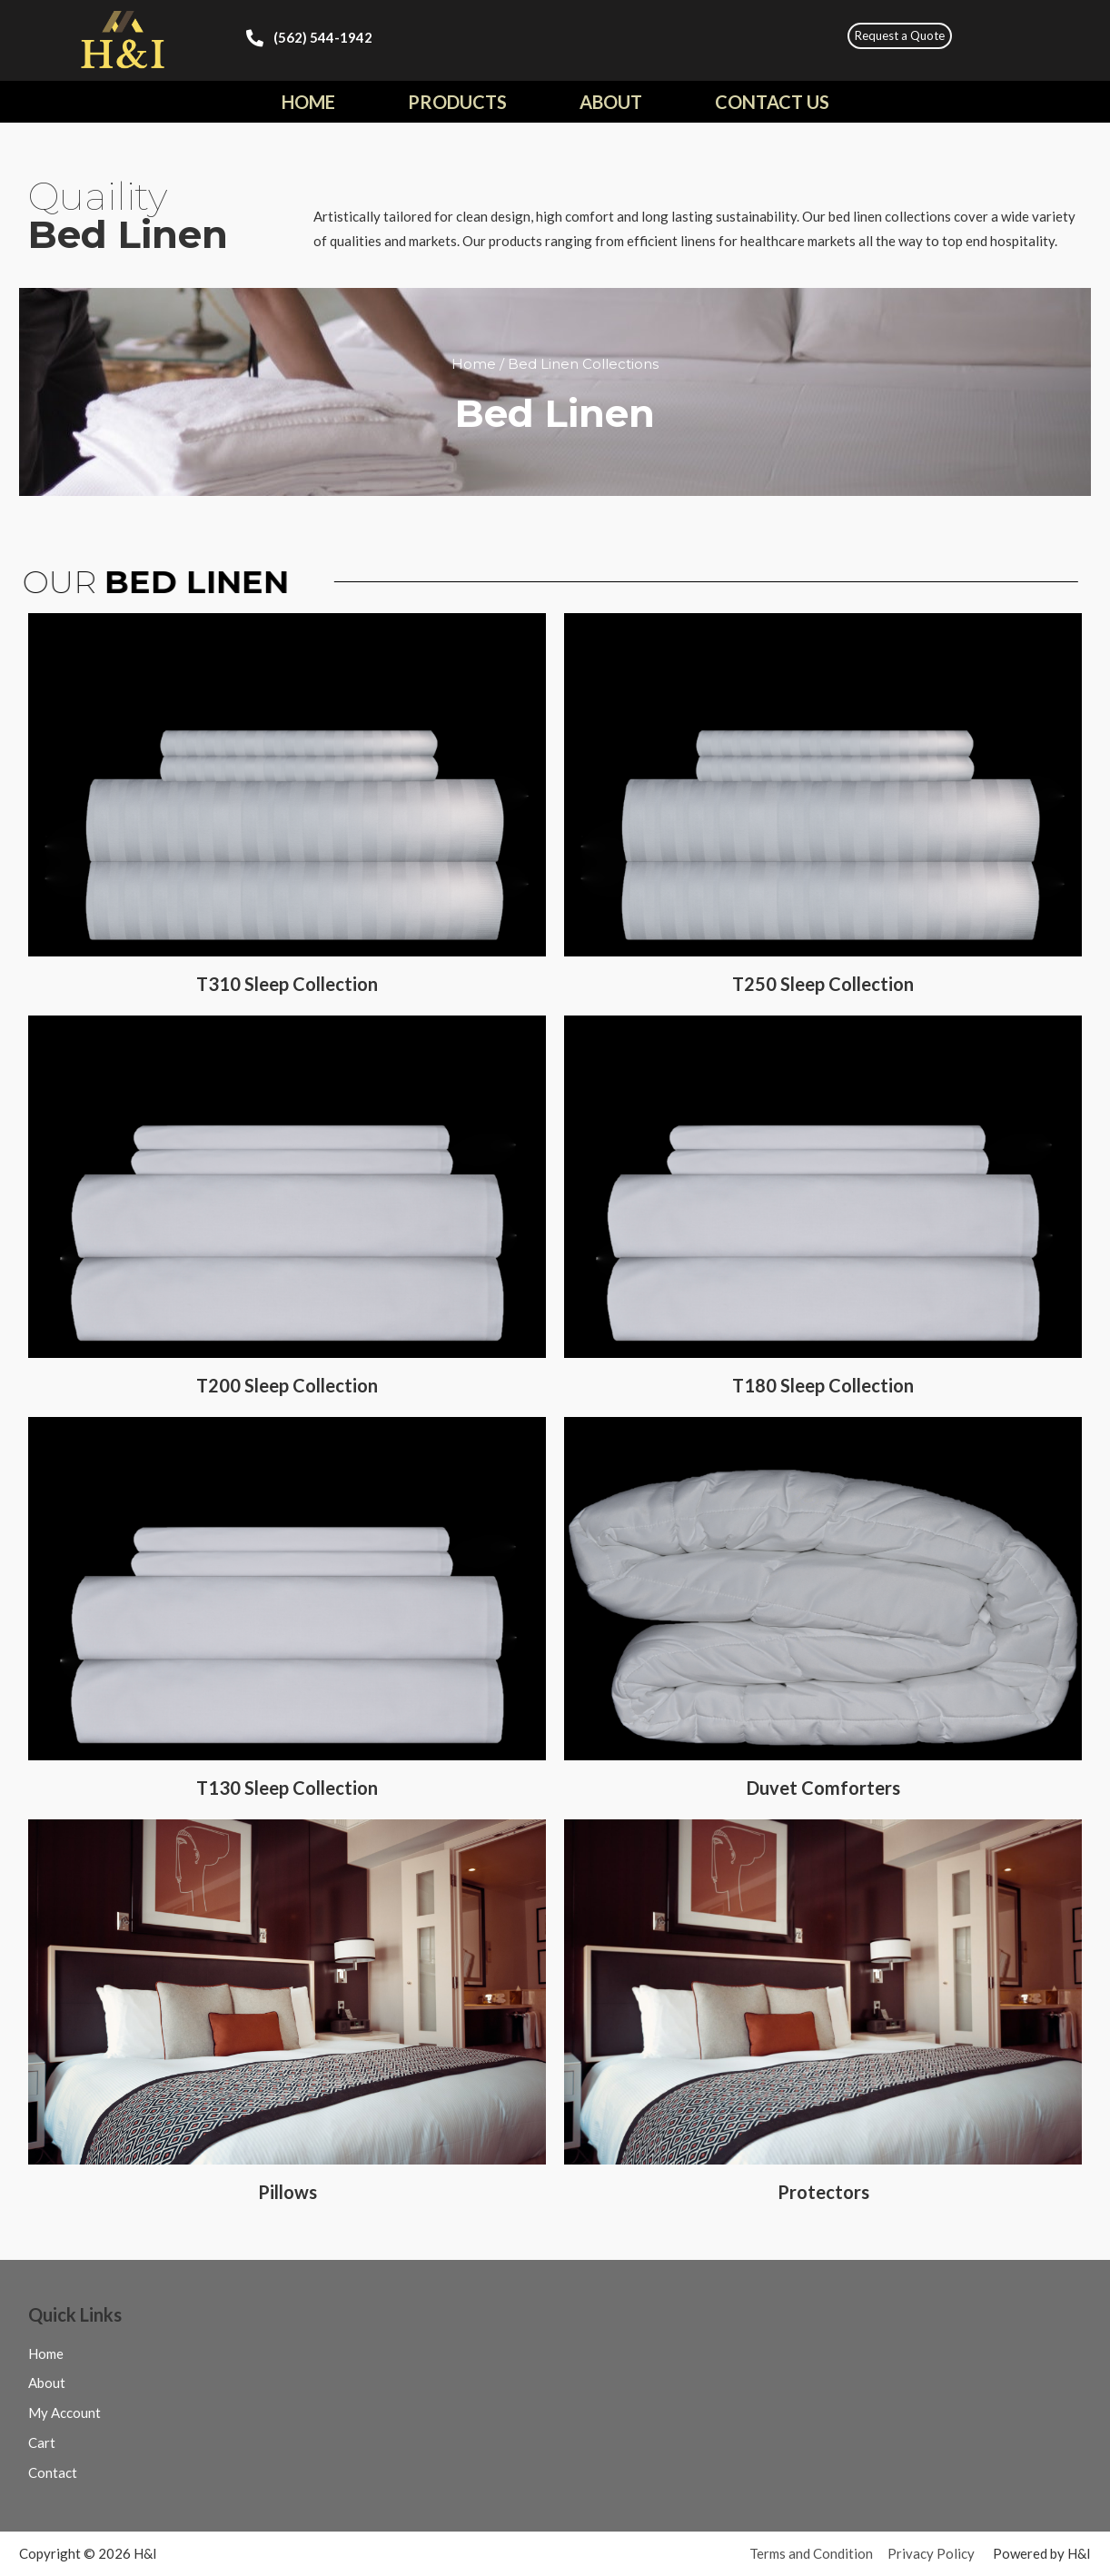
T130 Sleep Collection (287, 1787)
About (611, 102)
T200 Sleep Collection (287, 1385)
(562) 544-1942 (322, 37)
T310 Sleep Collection (287, 984)
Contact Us (772, 102)
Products (457, 102)
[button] (899, 36)
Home (308, 102)
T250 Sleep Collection (823, 984)
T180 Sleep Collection (823, 1385)
